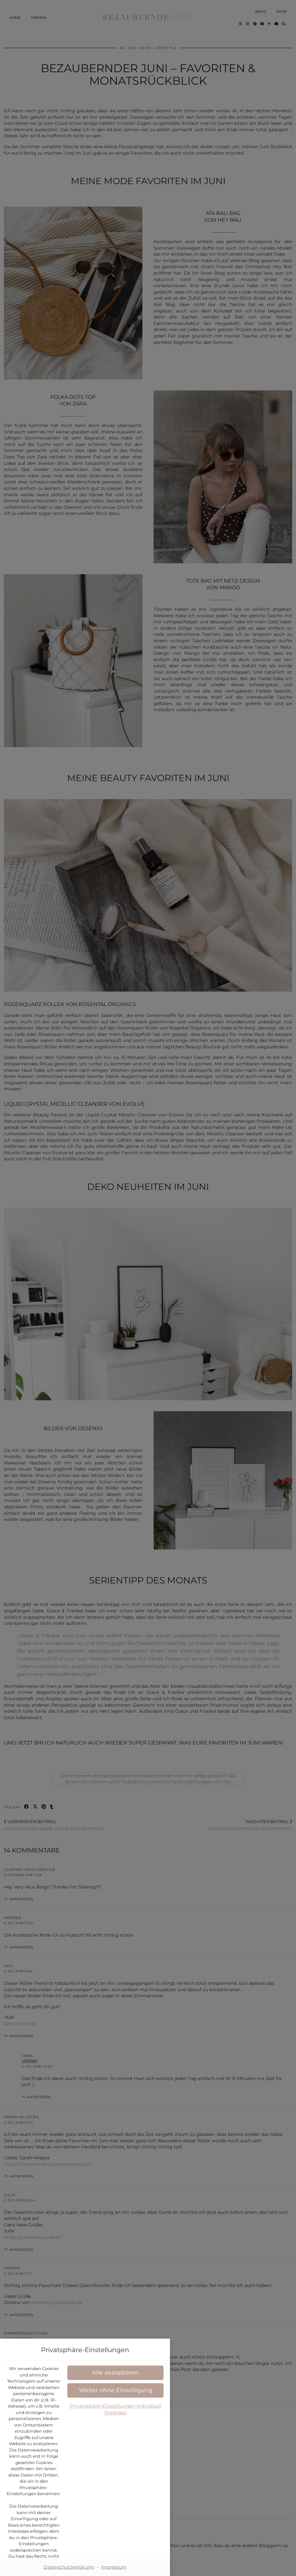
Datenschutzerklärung (177, 1296)
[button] (148, 1332)
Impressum (177, 1382)
